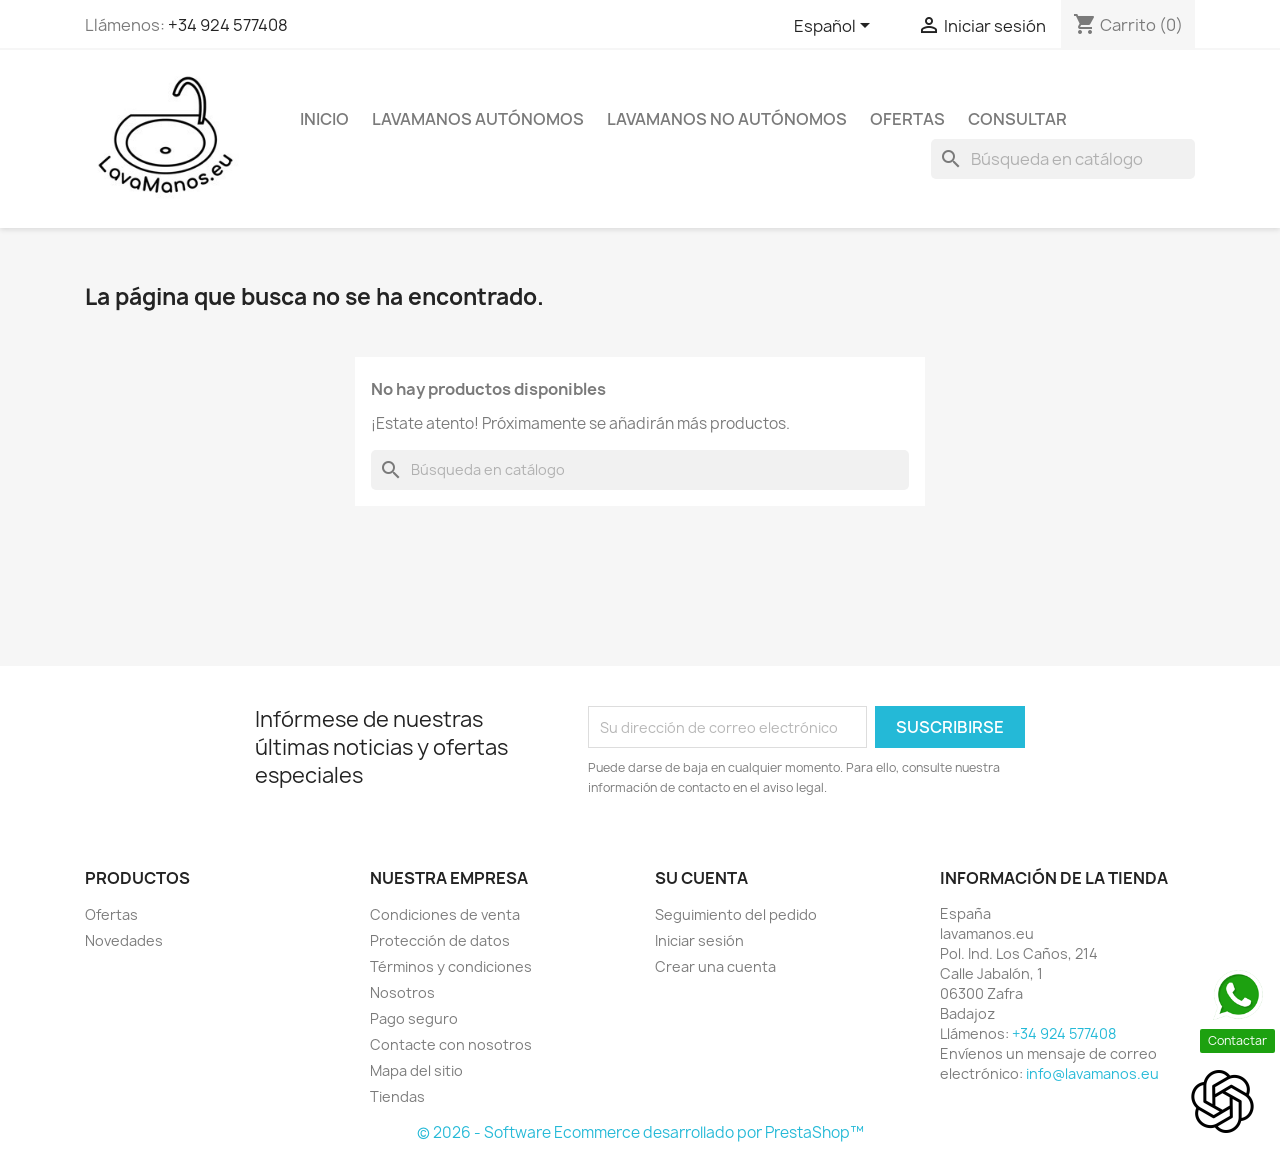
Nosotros (402, 992)
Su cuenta (701, 878)
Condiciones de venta (445, 914)
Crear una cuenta (715, 966)
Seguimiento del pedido (736, 914)
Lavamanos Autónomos (478, 119)
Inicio (324, 119)
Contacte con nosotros (451, 1044)
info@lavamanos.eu (1092, 1073)
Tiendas (397, 1096)
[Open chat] (1222, 1101)
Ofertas (907, 119)
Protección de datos (440, 940)
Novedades (124, 940)
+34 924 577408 (228, 25)
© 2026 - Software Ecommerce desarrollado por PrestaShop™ (640, 1132)
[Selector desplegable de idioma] (835, 27)
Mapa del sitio (416, 1070)
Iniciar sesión (699, 940)
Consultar (1017, 119)
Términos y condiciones (451, 966)
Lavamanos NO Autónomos (727, 119)
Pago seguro (414, 1018)
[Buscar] (1063, 159)
